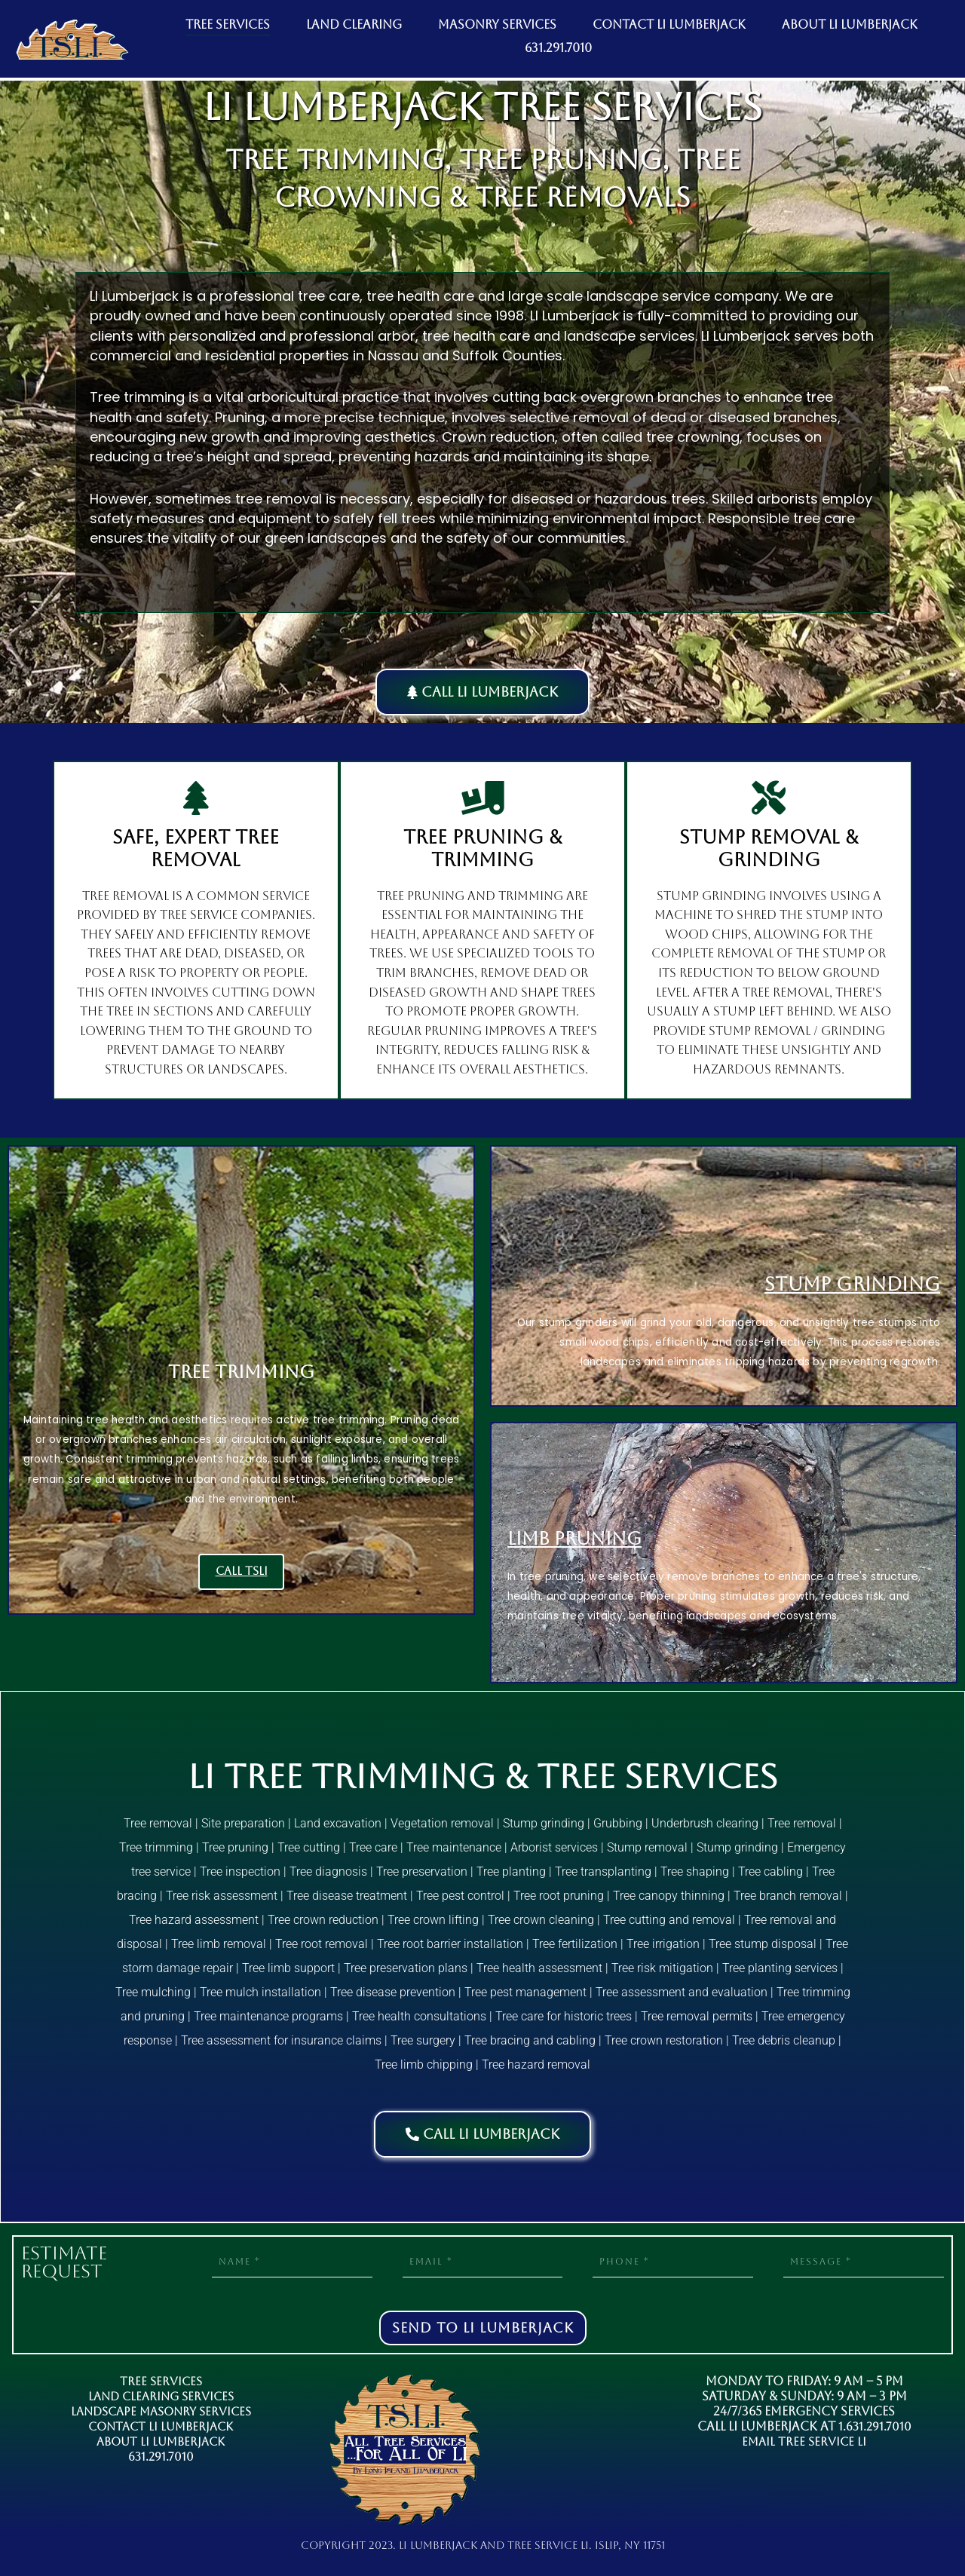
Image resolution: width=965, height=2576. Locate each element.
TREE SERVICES (227, 24)
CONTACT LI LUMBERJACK (669, 24)
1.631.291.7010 (875, 2426)
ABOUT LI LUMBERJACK (850, 24)
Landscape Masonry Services (160, 2411)
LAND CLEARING (354, 24)
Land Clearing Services (160, 2396)
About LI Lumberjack (160, 2441)
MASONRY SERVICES (497, 24)
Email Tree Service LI (804, 2441)
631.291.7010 (558, 48)
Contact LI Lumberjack (160, 2426)
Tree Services (160, 2381)
